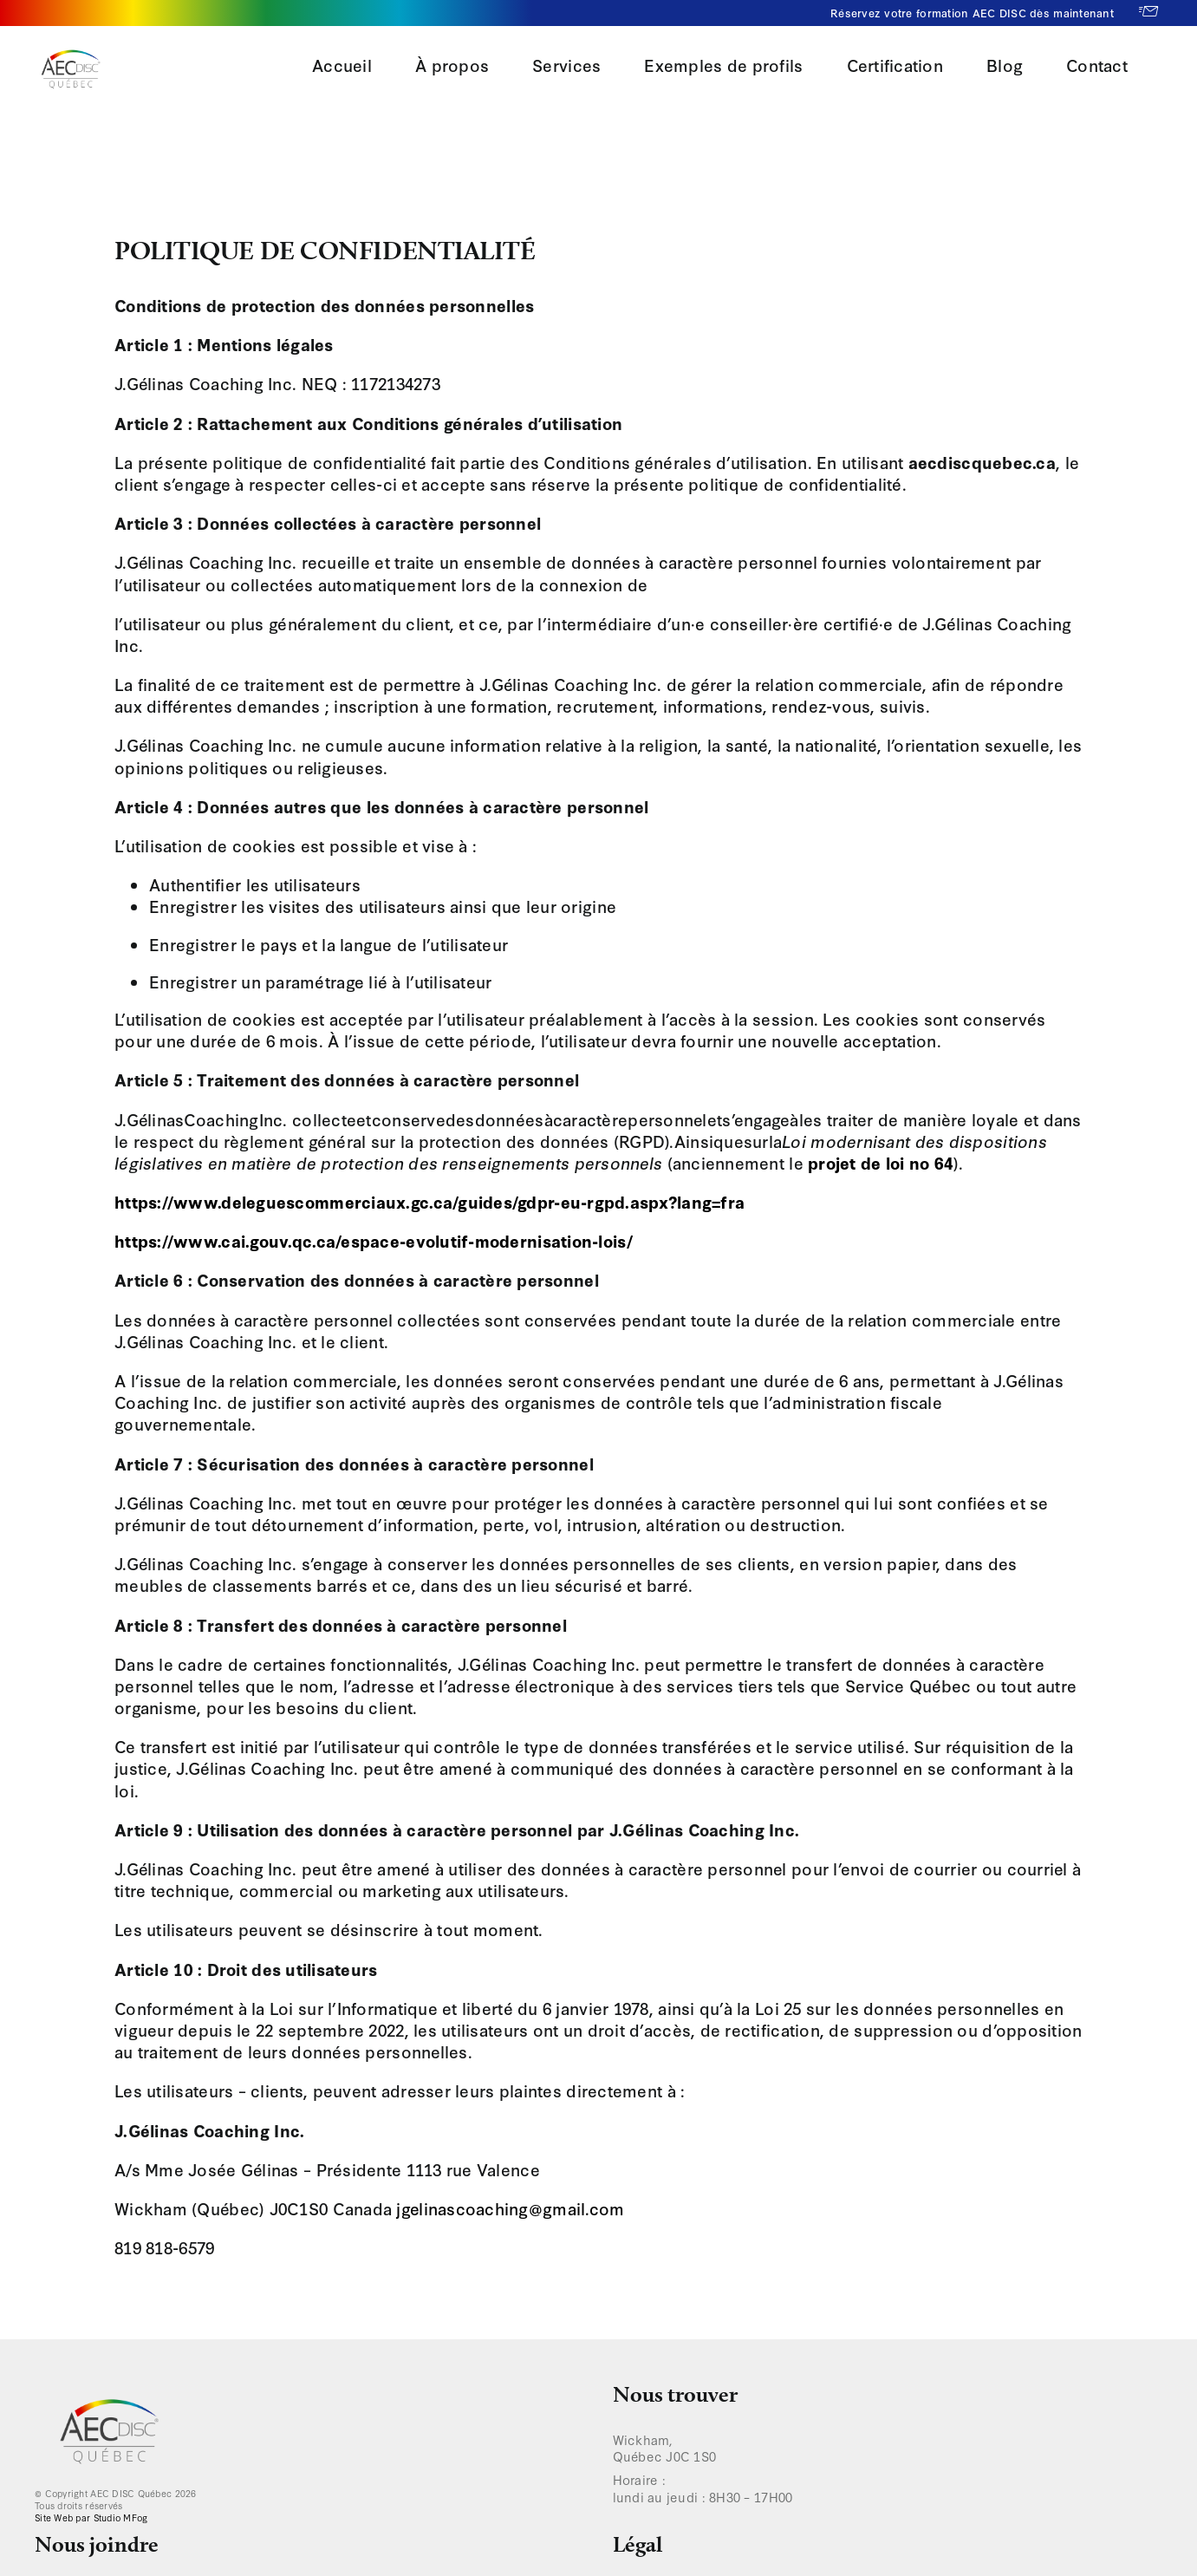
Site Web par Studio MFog (91, 2517)
